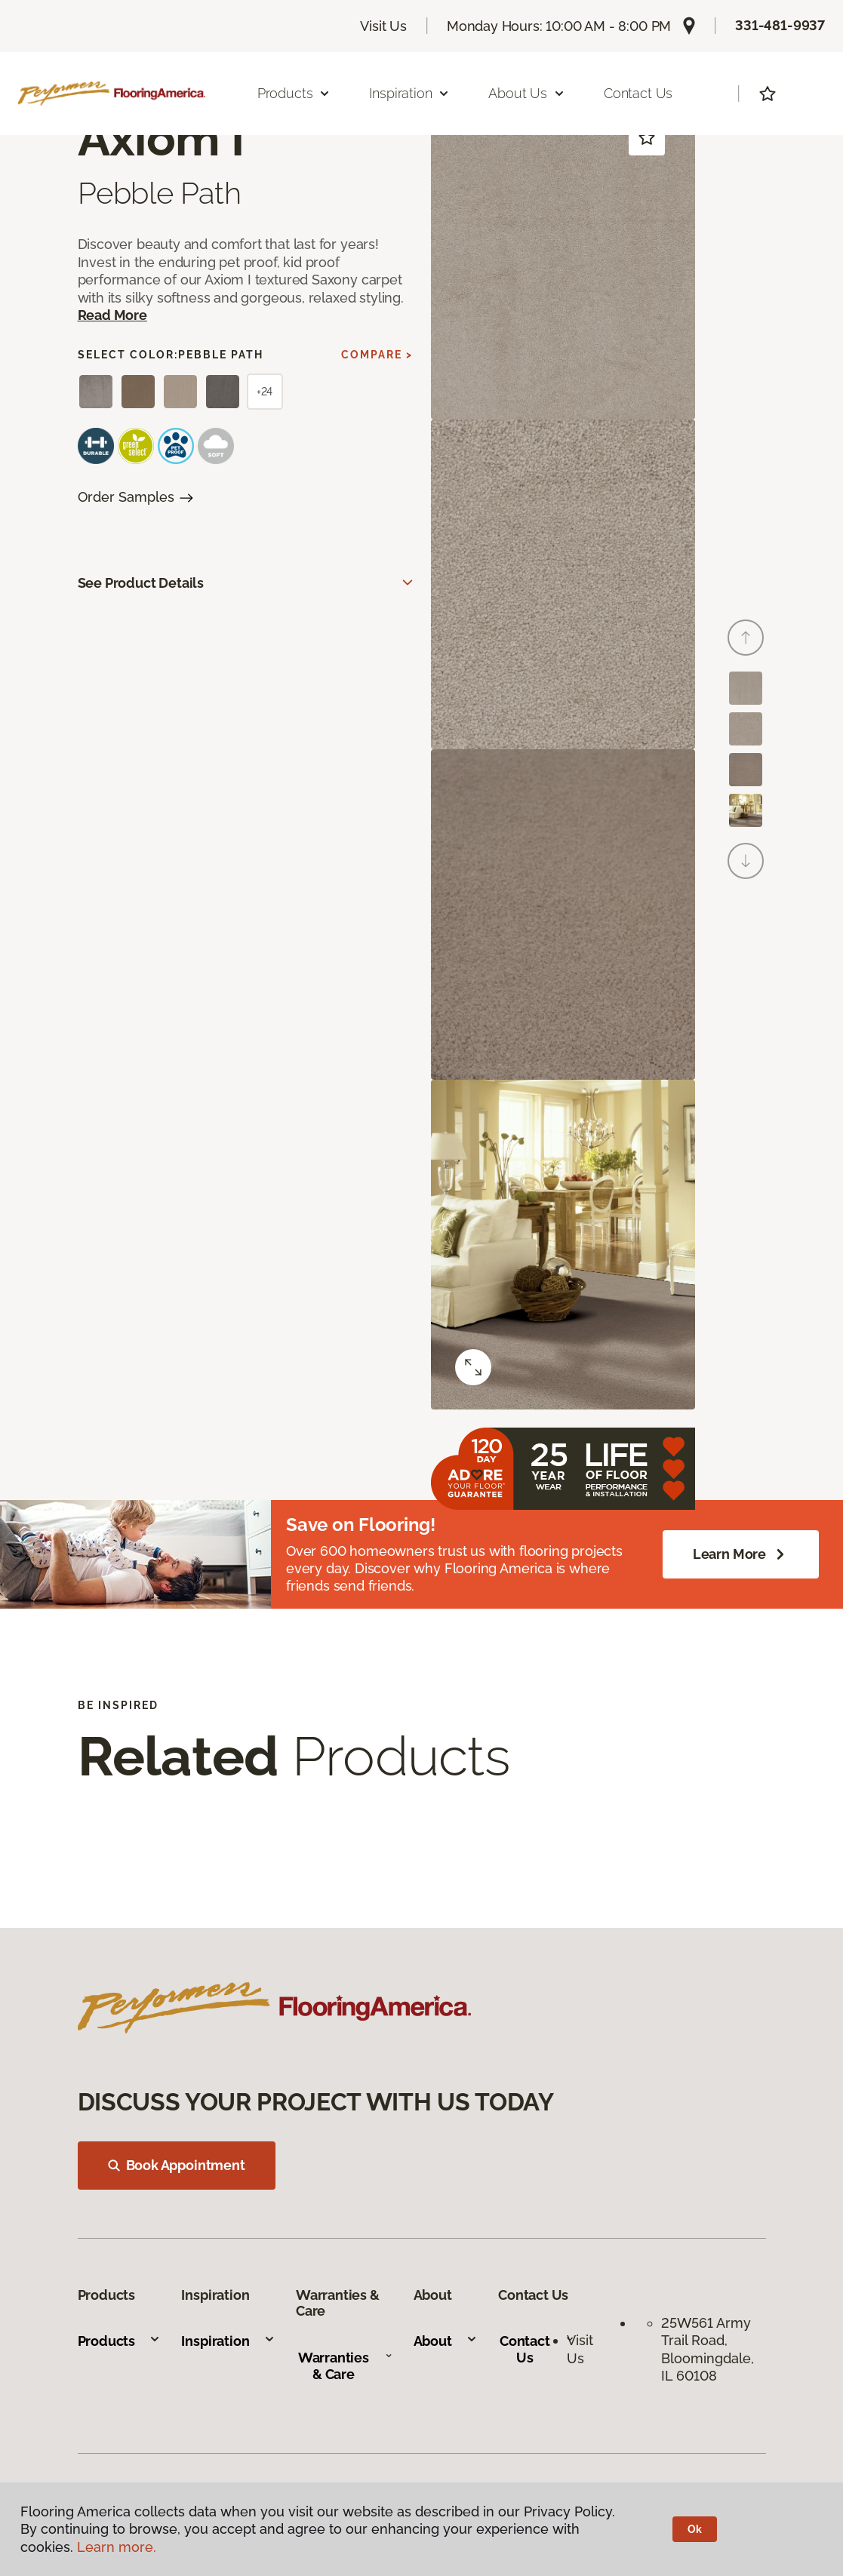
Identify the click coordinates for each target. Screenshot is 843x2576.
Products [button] (294, 93)
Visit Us (383, 26)
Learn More (741, 1554)
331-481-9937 (780, 25)
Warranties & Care (345, 2366)
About (446, 2341)
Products (120, 2341)
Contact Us (638, 93)
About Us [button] (526, 93)
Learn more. (116, 2547)
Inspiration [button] (409, 93)
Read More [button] (112, 315)
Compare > (377, 355)
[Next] (746, 861)
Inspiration (228, 2341)
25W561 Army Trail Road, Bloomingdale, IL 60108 (707, 2349)
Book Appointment (176, 2165)
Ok (695, 2529)
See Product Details (141, 583)
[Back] (746, 637)
